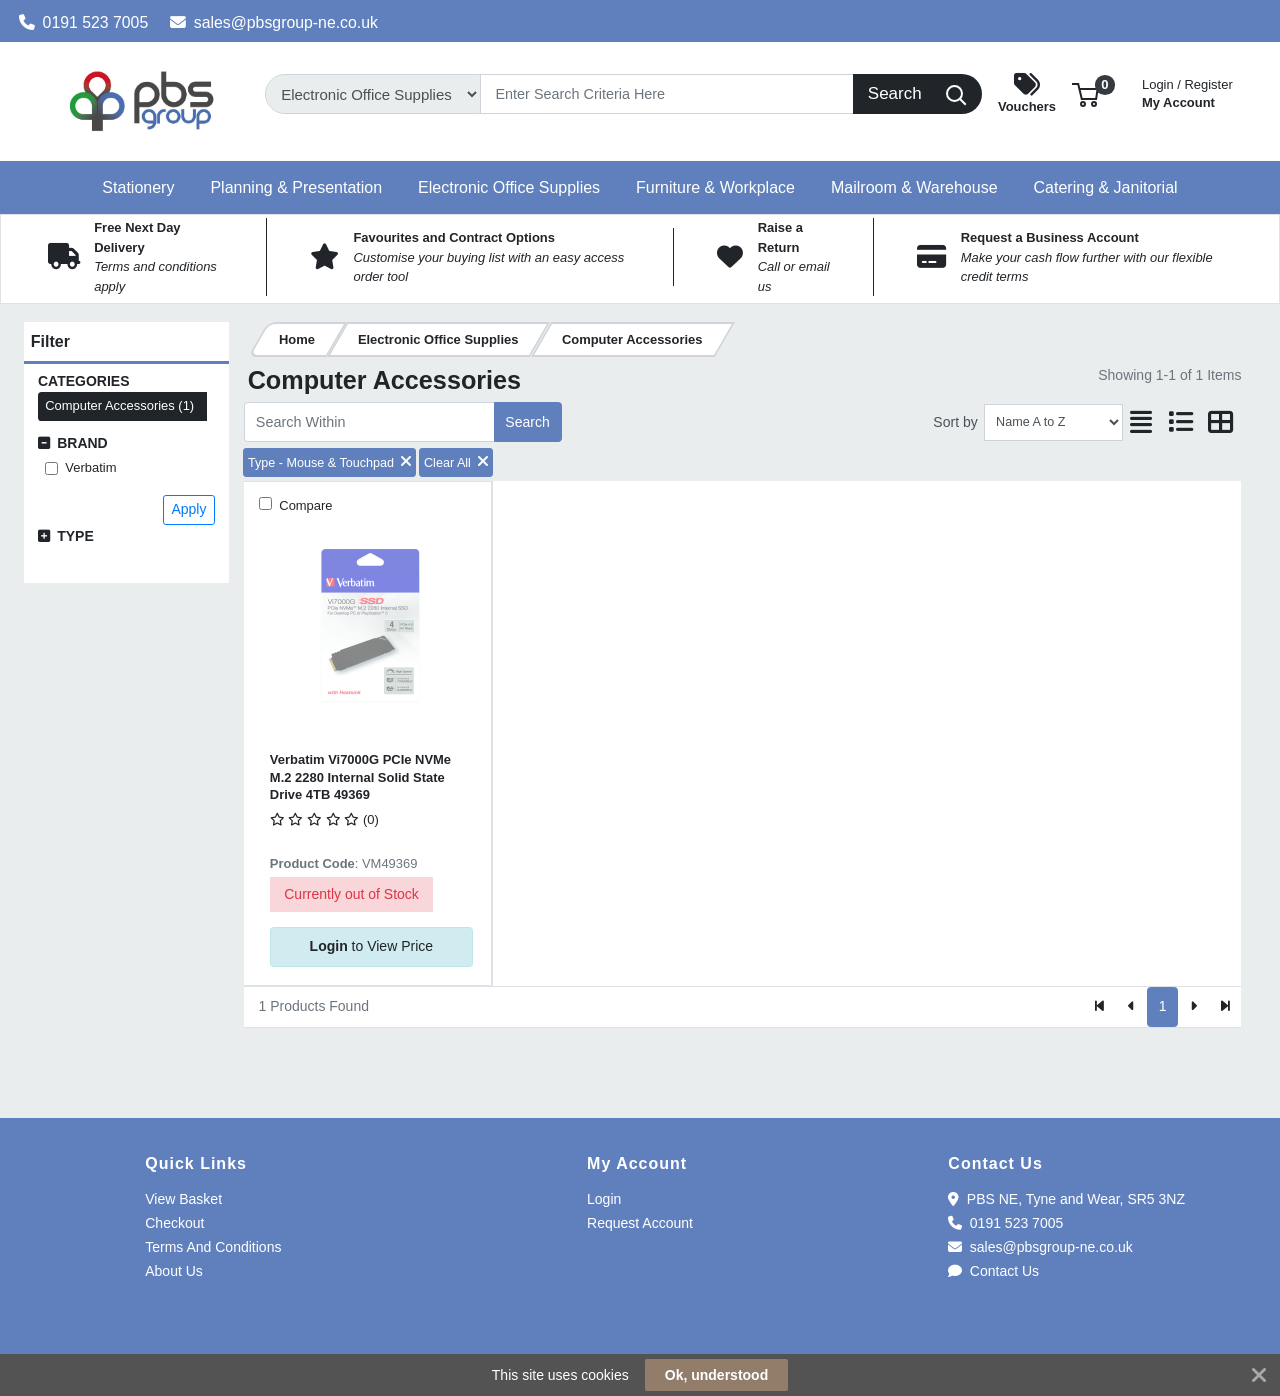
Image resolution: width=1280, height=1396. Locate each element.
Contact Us (993, 1271)
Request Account (640, 1223)
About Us (174, 1271)
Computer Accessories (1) (119, 405)
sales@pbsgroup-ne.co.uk (274, 22)
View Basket (183, 1199)
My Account (1187, 91)
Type (75, 536)
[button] (1085, 93)
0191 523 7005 (84, 22)
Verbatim (90, 467)
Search (527, 422)
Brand (82, 443)
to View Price (371, 946)
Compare (304, 505)
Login (604, 1199)
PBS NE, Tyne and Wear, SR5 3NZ (1066, 1199)
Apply (188, 509)
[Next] (1193, 1007)
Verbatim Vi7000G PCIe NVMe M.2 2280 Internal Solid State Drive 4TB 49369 (360, 777)
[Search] (667, 94)
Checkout (174, 1223)
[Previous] (1131, 1007)
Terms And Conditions (213, 1247)
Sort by (955, 422)
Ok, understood (716, 1375)
